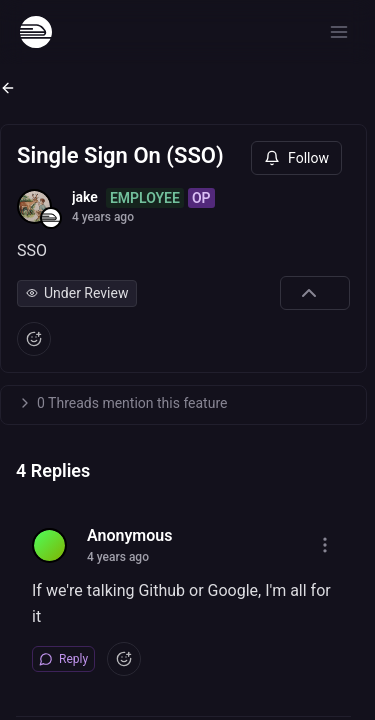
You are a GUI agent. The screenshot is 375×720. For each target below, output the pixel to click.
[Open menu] (339, 32)
